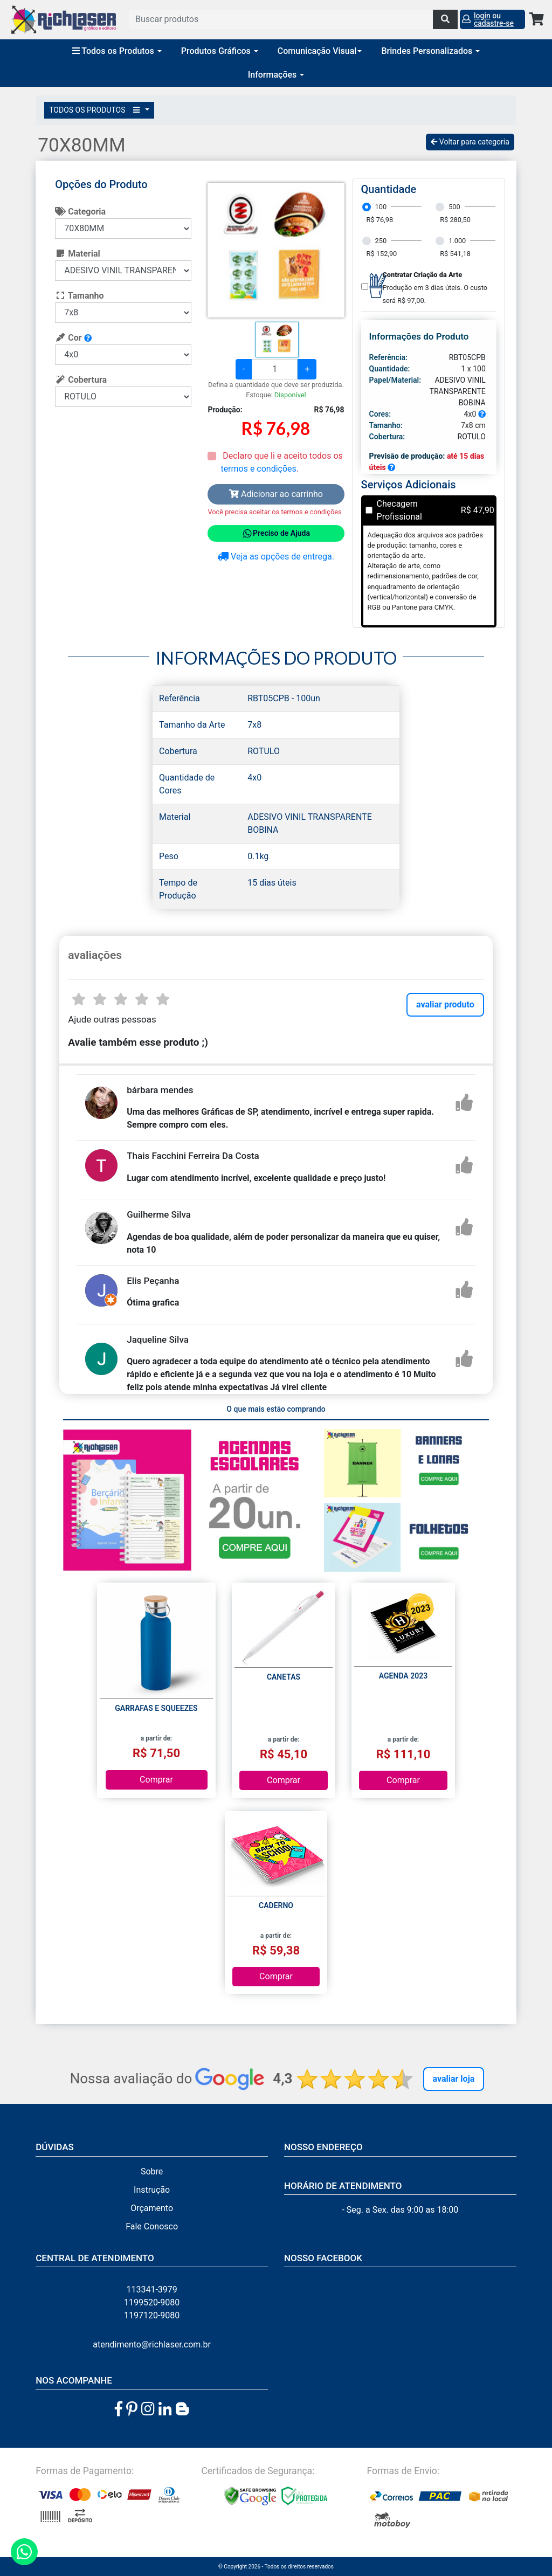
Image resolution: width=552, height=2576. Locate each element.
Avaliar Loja (454, 2079)
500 (454, 207)
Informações (276, 75)
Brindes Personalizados (430, 51)
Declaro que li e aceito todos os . (281, 462)
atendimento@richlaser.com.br (152, 2344)
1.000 (457, 241)
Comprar (156, 1779)
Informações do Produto (419, 336)
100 (381, 207)
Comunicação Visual (320, 51)
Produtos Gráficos (219, 51)
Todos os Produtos (117, 51)
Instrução (152, 2190)
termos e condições (258, 469)
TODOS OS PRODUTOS (96, 110)
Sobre (152, 2171)
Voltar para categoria (470, 141)
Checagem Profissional (399, 510)
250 (381, 241)
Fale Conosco (152, 2226)
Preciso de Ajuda (276, 533)
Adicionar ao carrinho (276, 494)
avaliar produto (445, 1004)
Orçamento (151, 2208)
